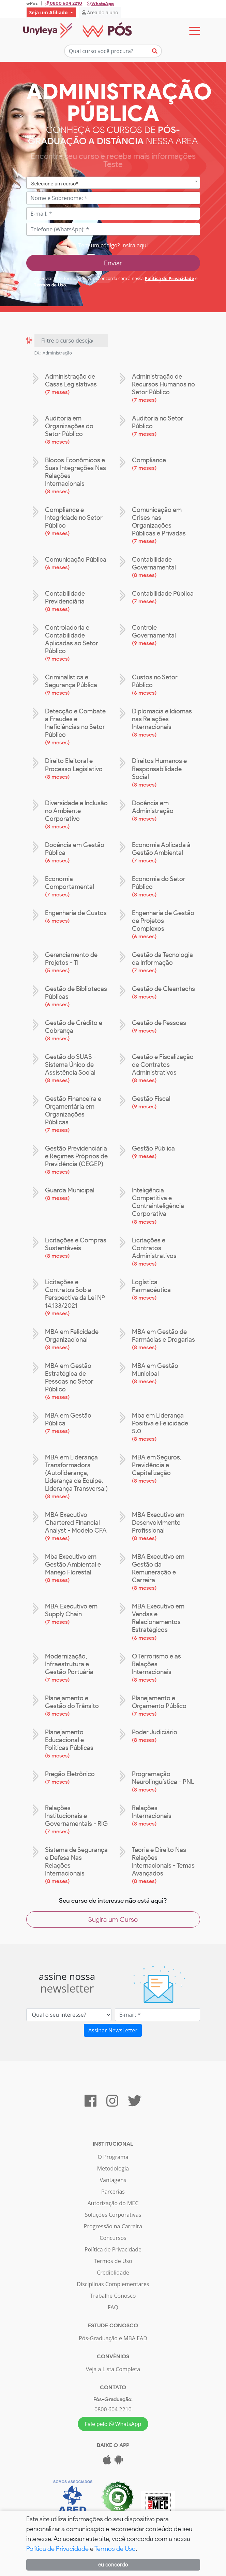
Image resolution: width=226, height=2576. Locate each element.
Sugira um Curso (113, 1921)
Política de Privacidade (169, 280)
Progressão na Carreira (113, 2228)
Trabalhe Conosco (113, 2297)
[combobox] (113, 184)
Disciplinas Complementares (113, 2286)
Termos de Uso (50, 286)
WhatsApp (100, 3)
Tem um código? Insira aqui (113, 247)
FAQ (113, 2309)
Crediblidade (113, 2274)
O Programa (112, 2158)
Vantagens (113, 2181)
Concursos (113, 2239)
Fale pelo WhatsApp (113, 2425)
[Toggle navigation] (194, 31)
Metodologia (113, 2170)
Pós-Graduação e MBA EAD (113, 2340)
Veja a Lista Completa (113, 2371)
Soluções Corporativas (113, 2216)
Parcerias (113, 2193)
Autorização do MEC (113, 2205)
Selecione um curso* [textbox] (54, 185)
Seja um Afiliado (49, 12)
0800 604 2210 (113, 2411)
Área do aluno (100, 12)
